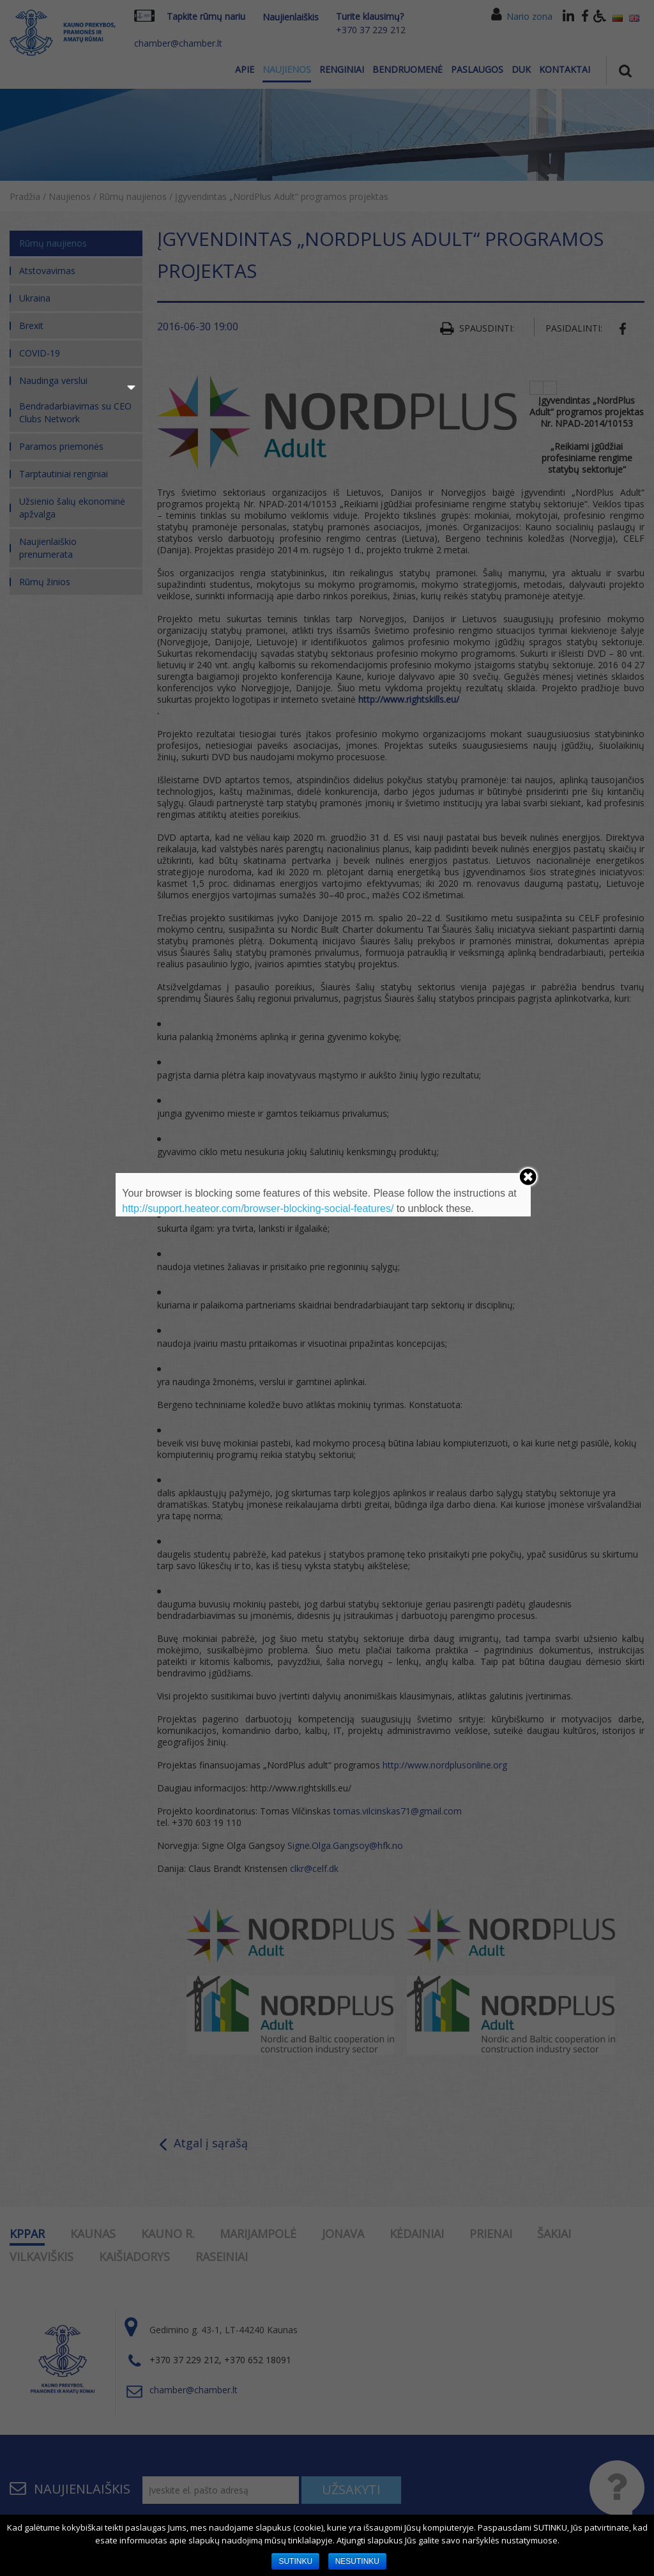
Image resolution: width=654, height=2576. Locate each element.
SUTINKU (295, 2561)
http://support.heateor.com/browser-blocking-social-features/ (257, 1208)
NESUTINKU (357, 2561)
